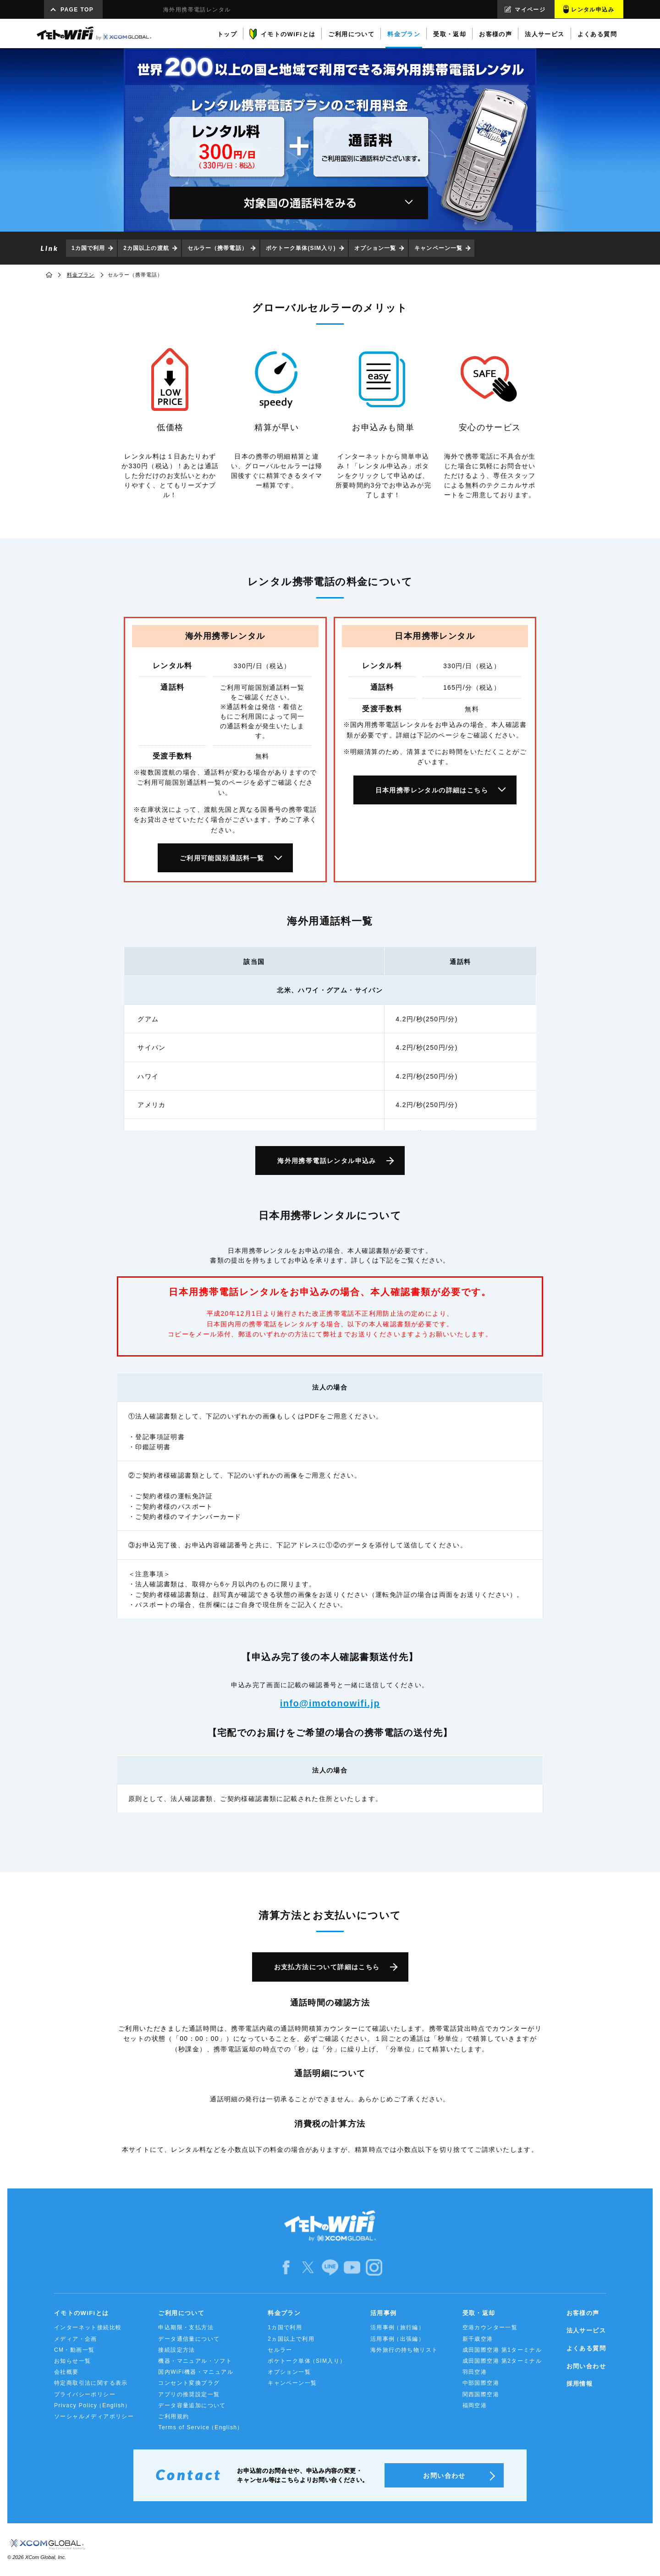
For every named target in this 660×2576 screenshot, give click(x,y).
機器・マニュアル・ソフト (195, 2361)
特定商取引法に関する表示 (91, 2383)
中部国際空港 (480, 2383)
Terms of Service (200, 2427)
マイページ (530, 9)
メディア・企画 (75, 2339)
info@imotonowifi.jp (330, 1703)
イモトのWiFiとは (81, 2313)
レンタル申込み (592, 9)
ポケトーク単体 (307, 2361)
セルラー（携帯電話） (217, 248)
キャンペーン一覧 (438, 248)
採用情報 (579, 2383)
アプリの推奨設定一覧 (189, 2394)
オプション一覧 (375, 248)
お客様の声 (583, 2313)
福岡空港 (474, 2405)
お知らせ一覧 (72, 2361)
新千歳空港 (477, 2339)
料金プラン (81, 274)
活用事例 (383, 2313)
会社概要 (66, 2372)
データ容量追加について (192, 2405)
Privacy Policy (92, 2405)
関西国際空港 (480, 2394)
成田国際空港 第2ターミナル (502, 2361)
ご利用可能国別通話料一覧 (222, 858)
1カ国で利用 (88, 248)
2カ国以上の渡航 (146, 248)
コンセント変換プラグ (189, 2383)
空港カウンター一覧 (490, 2327)
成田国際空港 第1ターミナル (502, 2350)
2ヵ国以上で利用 (291, 2339)
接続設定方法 (176, 2350)
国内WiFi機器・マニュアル (195, 2372)
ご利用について (181, 2313)
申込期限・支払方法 (186, 2327)
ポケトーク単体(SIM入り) (301, 248)
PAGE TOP (77, 9)
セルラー (280, 2350)
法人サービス (586, 2330)
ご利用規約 (173, 2416)
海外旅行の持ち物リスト (404, 2350)
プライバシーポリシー (85, 2394)
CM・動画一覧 (74, 2350)
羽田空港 (474, 2372)
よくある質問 (586, 2348)
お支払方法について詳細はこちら (327, 1967)
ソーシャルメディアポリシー (94, 2416)
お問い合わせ (586, 2366)
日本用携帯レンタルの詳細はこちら (431, 790)
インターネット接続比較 (87, 2327)
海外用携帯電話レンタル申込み (326, 1160)
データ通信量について (189, 2339)
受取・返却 (478, 2313)
